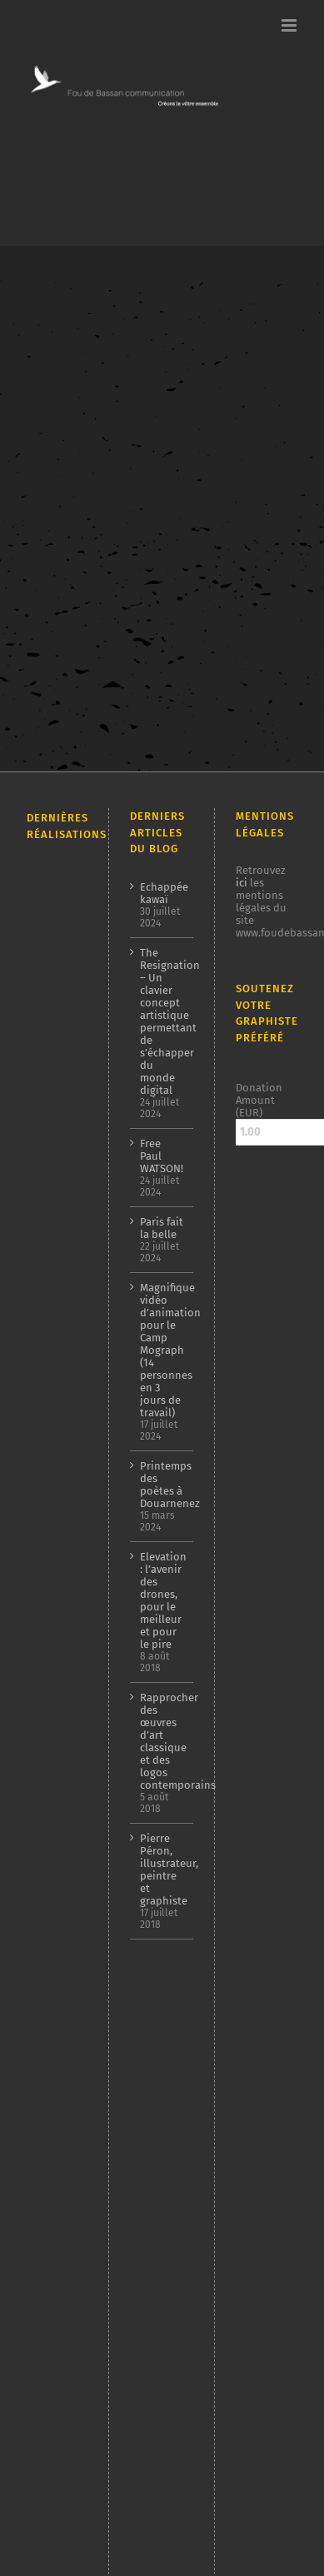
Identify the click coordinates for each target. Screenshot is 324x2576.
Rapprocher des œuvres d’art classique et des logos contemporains (162, 1741)
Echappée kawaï (162, 893)
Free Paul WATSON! (161, 1156)
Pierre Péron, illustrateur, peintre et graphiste (162, 1869)
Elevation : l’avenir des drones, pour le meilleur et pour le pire (162, 1600)
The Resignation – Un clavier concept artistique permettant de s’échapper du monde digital (162, 1021)
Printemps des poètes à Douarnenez (162, 1485)
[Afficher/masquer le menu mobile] (290, 25)
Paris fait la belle (161, 1228)
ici (241, 882)
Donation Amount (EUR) (259, 1100)
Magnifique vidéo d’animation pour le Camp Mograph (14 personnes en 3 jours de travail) (162, 1350)
